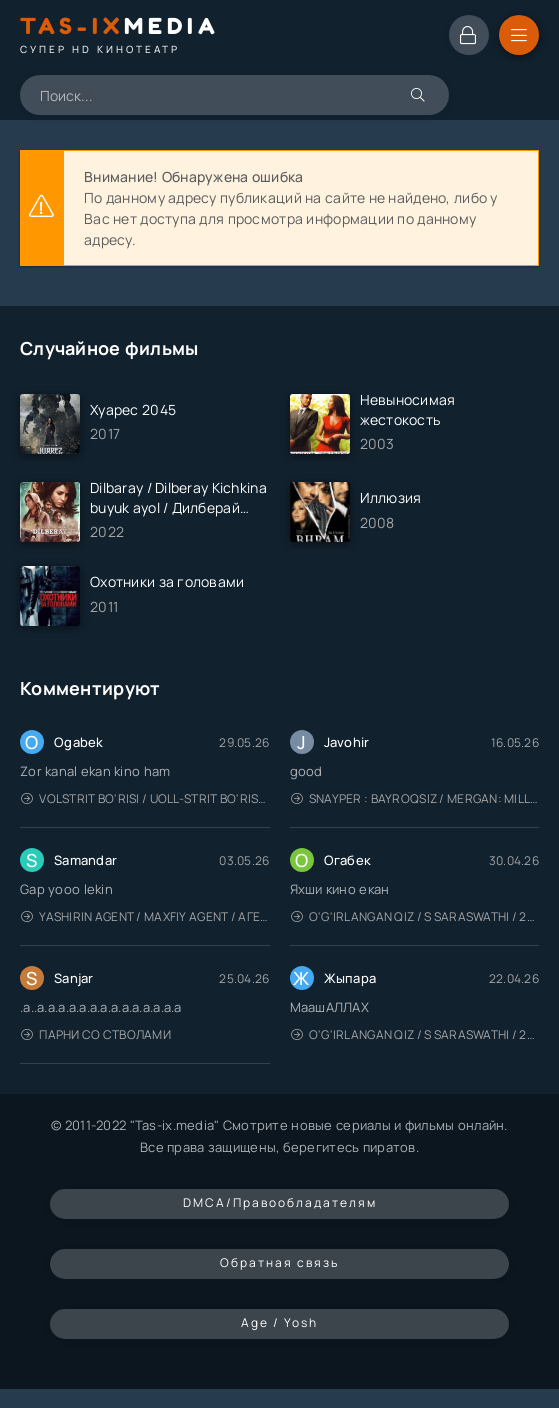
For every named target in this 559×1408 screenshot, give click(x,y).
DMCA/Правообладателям (280, 1202)
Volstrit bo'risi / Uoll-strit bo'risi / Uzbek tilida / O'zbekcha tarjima (145, 798)
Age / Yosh (279, 1322)
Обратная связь (279, 1262)
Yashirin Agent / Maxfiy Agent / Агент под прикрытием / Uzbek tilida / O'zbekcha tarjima (145, 916)
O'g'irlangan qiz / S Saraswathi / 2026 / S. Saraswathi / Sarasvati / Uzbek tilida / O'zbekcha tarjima (415, 916)
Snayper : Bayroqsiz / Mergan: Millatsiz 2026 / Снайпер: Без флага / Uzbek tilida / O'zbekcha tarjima (415, 798)
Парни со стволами (96, 1034)
